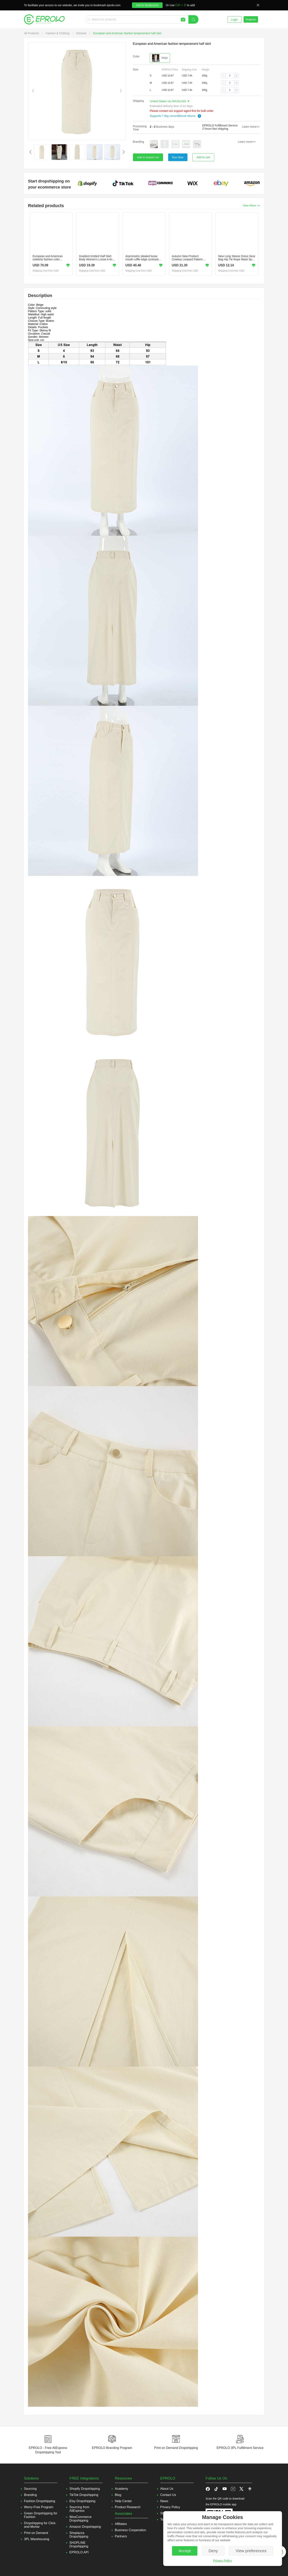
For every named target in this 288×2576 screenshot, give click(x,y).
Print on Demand (36, 2533)
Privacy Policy (222, 2560)
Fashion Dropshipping (39, 2501)
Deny (213, 2551)
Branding (138, 141)
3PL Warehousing (36, 2539)
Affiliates (121, 2524)
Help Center (123, 2501)
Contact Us (168, 2495)
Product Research (127, 2507)
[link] (32, 33)
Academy (121, 2488)
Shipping (138, 100)
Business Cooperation (130, 2530)
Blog (118, 2495)
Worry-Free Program (38, 2507)
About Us (166, 2488)
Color (136, 56)
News (164, 2501)
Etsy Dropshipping (82, 2501)
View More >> (251, 205)
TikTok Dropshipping (83, 2495)
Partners (121, 2536)
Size (135, 69)
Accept (185, 2551)
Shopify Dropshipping (84, 2488)
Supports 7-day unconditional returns (175, 115)
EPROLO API (79, 2552)
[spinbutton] (230, 75)
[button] (223, 75)
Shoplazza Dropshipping (78, 2534)
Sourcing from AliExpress (79, 2508)
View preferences (251, 2551)
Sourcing (30, 2488)
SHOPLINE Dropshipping (78, 2544)
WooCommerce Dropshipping (80, 2518)
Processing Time (140, 128)
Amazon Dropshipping (85, 2526)
